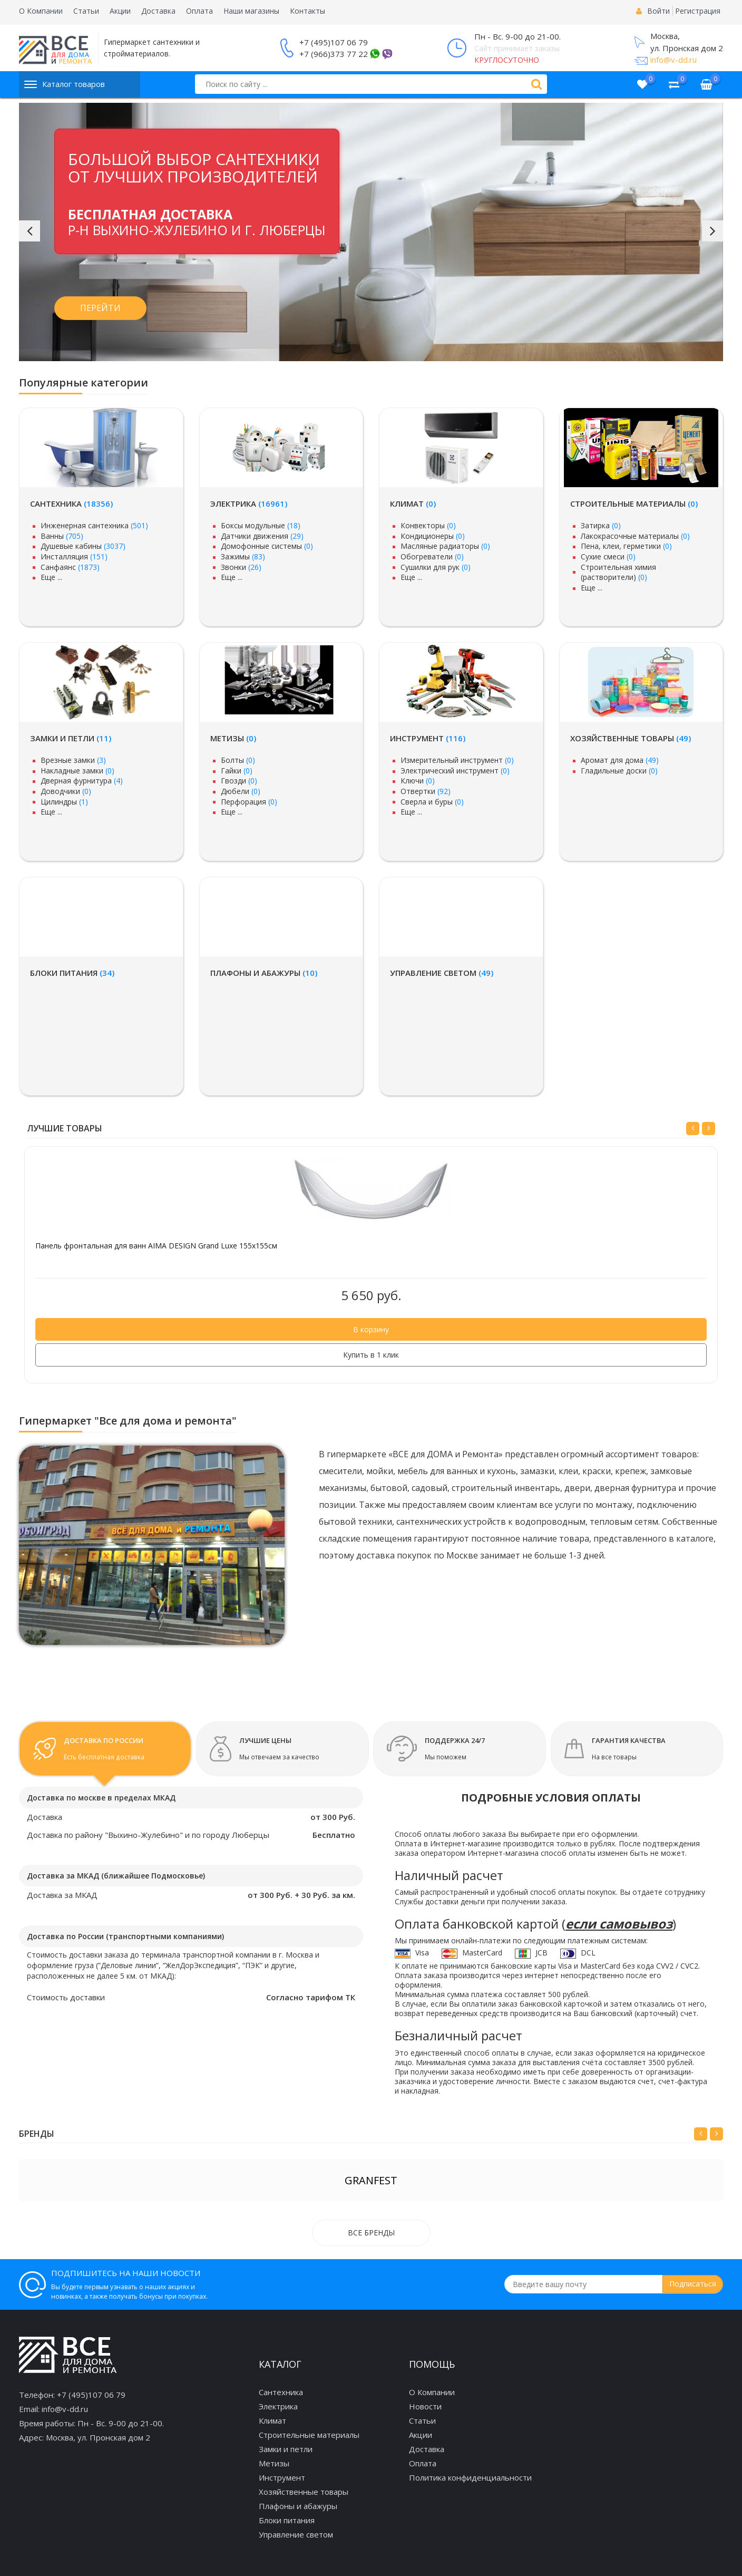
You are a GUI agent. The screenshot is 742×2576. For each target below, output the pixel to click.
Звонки (241, 567)
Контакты (307, 11)
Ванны (62, 536)
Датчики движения (262, 536)
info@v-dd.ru (673, 59)
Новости (425, 2406)
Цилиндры (64, 802)
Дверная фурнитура (82, 781)
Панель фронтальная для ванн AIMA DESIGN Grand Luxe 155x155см (156, 1246)
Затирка (601, 525)
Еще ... (51, 577)
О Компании (41, 11)
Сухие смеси (608, 556)
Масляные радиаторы (445, 546)
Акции (120, 11)
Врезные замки (73, 760)
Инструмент (427, 738)
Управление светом (441, 972)
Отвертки (426, 791)
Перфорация (249, 802)
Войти (658, 11)
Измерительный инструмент (457, 760)
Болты (238, 760)
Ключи (418, 781)
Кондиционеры (433, 536)
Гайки (236, 771)
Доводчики (66, 791)
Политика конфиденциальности (470, 2477)
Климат (413, 503)
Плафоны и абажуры (263, 972)
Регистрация (697, 11)
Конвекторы (428, 525)
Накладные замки (77, 771)
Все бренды (371, 2233)
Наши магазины (251, 11)
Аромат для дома (620, 760)
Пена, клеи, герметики (626, 546)
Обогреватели (432, 556)
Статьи (86, 11)
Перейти (100, 308)
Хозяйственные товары (630, 738)
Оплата (199, 11)
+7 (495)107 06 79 (333, 42)
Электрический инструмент (455, 771)
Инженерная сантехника (94, 525)
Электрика (248, 503)
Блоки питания (72, 972)
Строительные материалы (634, 503)
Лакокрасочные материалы (635, 536)
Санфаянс (70, 567)
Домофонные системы (267, 546)
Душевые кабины (83, 546)
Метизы (233, 738)
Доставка (158, 11)
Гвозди (239, 781)
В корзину (371, 1329)
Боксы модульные (260, 525)
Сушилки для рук (436, 567)
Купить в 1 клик (371, 1355)
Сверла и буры (432, 802)
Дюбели (240, 791)
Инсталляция (74, 556)
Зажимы (243, 556)
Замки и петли (70, 738)
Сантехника (71, 503)
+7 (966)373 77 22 (333, 54)
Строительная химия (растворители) (618, 572)
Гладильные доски (619, 771)
